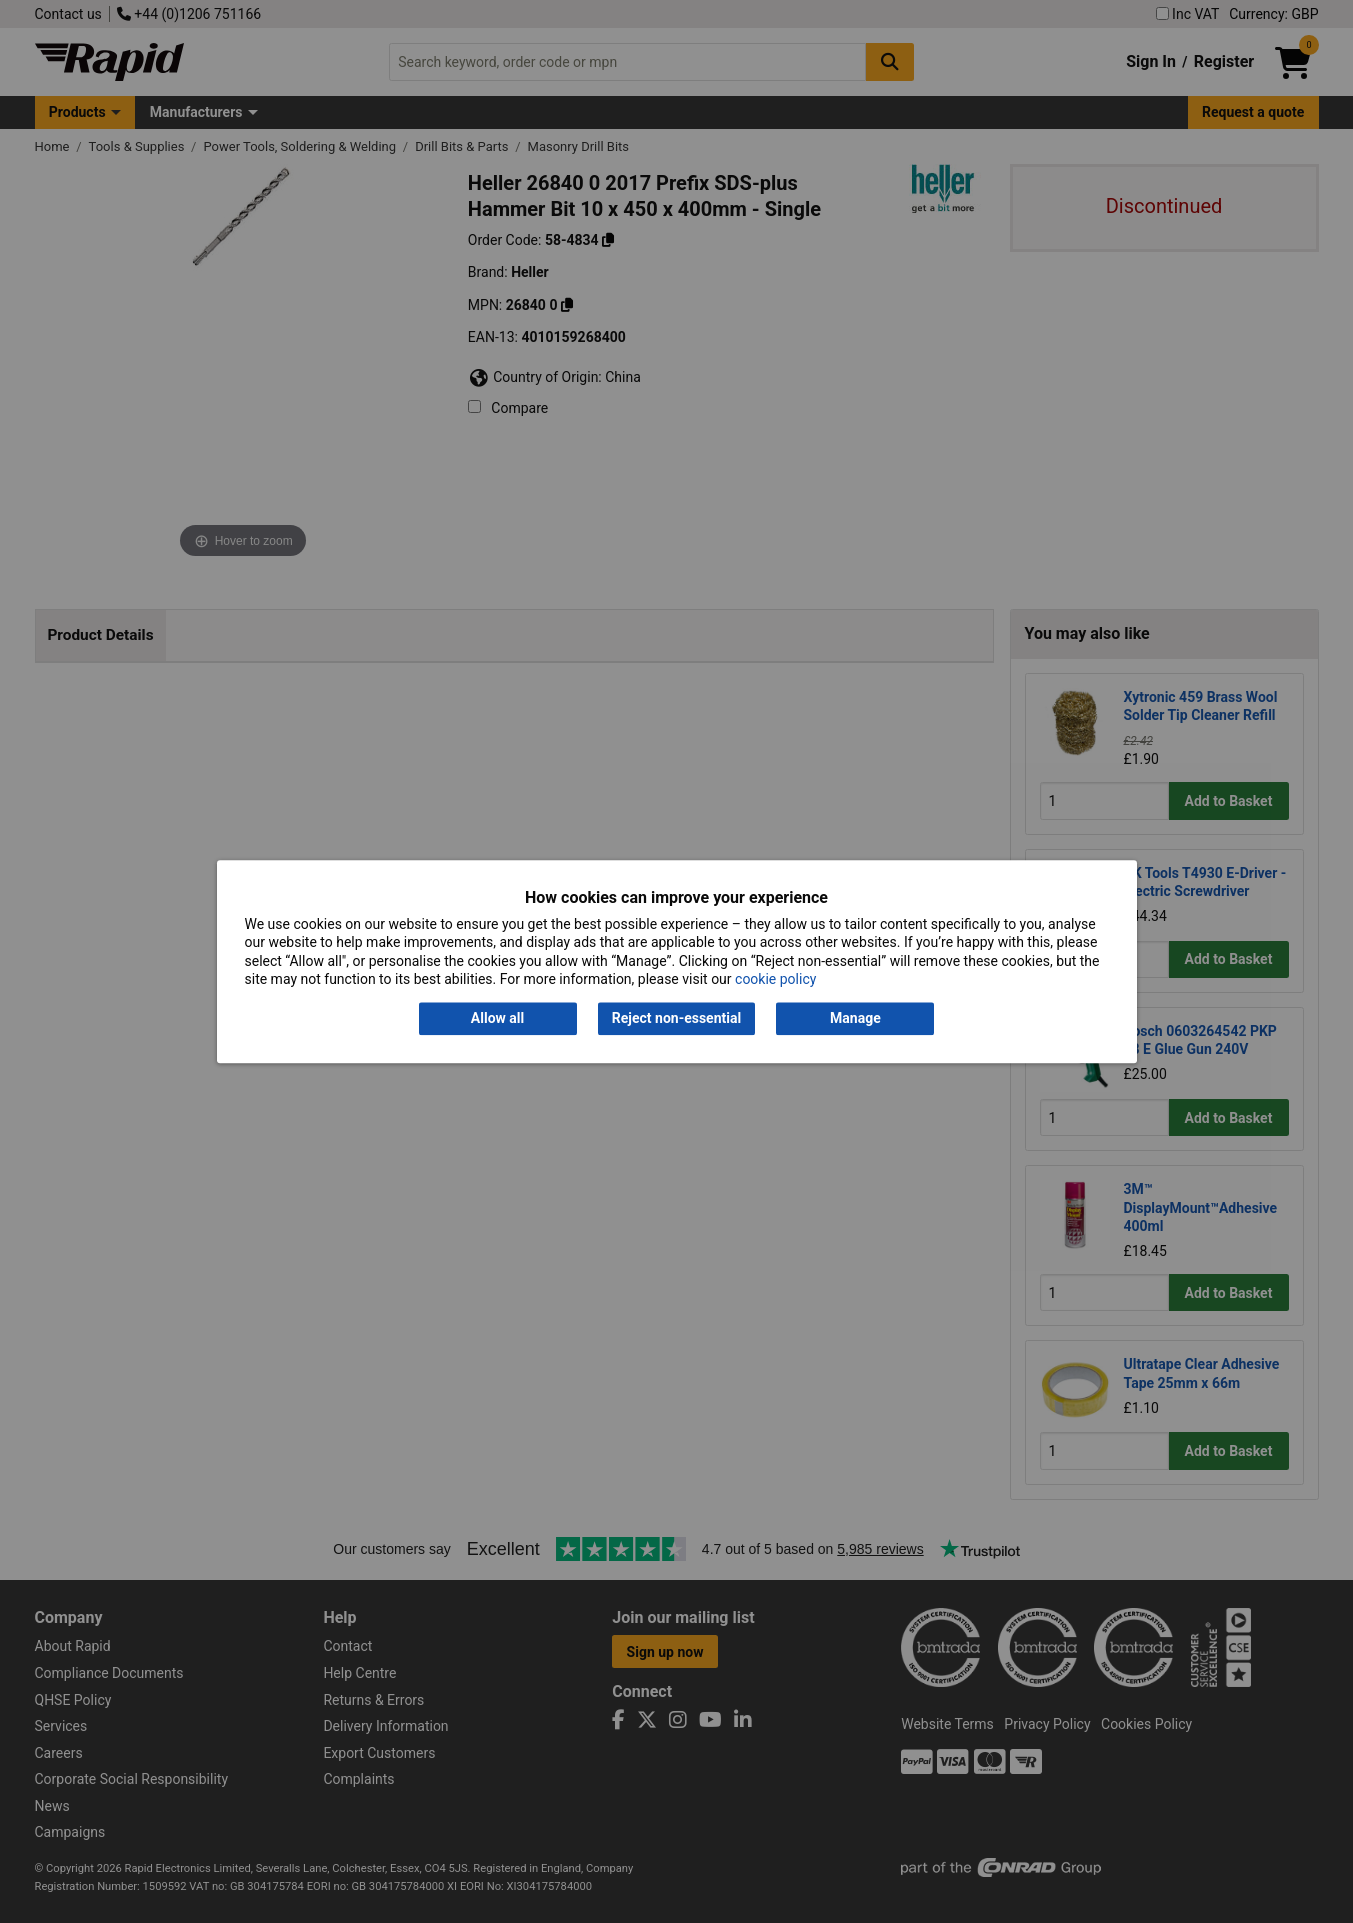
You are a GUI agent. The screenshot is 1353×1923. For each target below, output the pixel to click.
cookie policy (775, 979)
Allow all (497, 1019)
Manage (855, 1019)
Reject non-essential (676, 1019)
